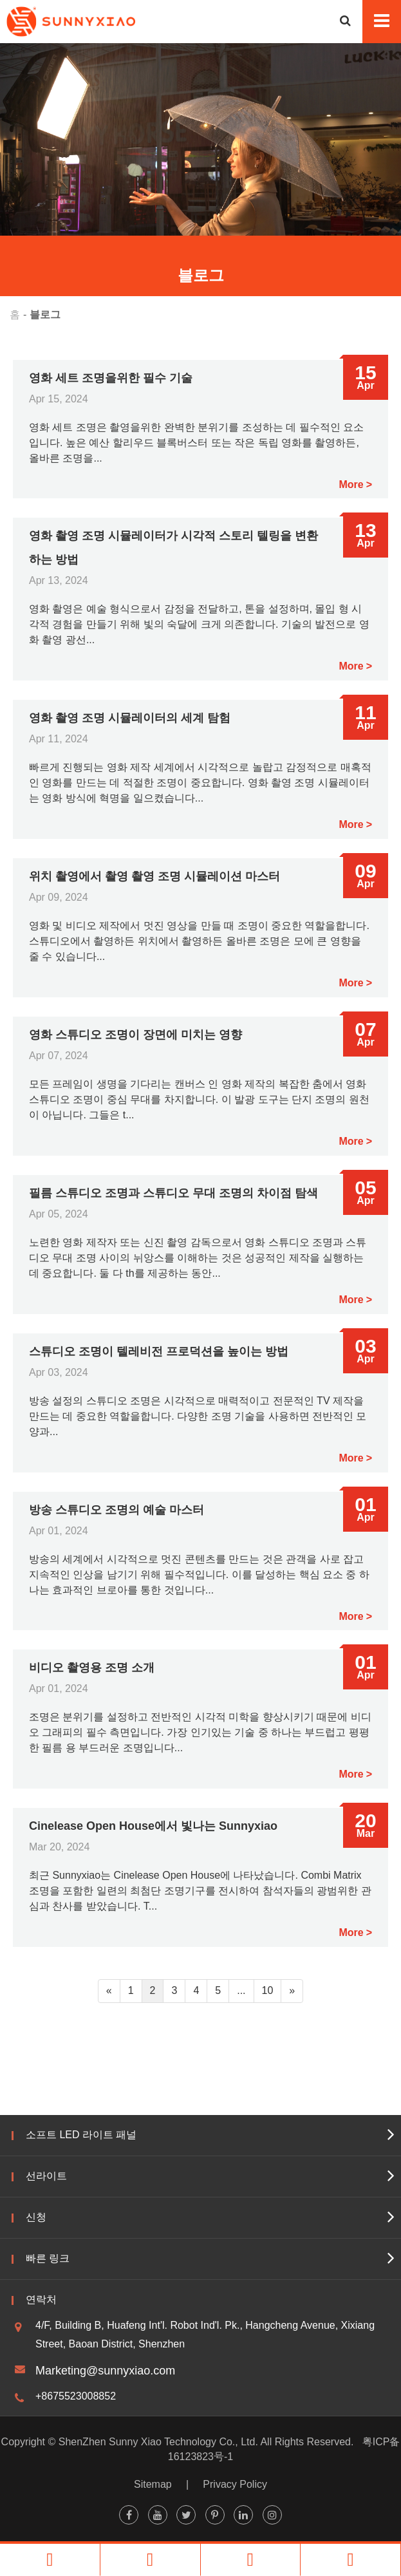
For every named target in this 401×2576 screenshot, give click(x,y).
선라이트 (46, 2175)
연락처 (41, 2299)
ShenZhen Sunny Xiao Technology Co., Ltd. (158, 2441)
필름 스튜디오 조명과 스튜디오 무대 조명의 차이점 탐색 (173, 1193)
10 (268, 1990)
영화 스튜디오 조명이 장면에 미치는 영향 (135, 1034)
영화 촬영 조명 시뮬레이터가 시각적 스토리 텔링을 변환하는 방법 (173, 547)
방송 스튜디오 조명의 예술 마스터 (116, 1509)
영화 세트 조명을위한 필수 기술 (110, 377)
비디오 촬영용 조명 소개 (91, 1667)
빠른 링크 (48, 2258)
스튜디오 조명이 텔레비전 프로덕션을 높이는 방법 (158, 1351)
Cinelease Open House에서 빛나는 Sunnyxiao (153, 1825)
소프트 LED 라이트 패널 (81, 2134)
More (351, 484)
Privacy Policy (235, 2484)
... (241, 1990)
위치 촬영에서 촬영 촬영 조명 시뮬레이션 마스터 (154, 876)
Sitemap (153, 2484)
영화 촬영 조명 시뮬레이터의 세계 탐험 (129, 717)
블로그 (45, 314)
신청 (36, 2217)
